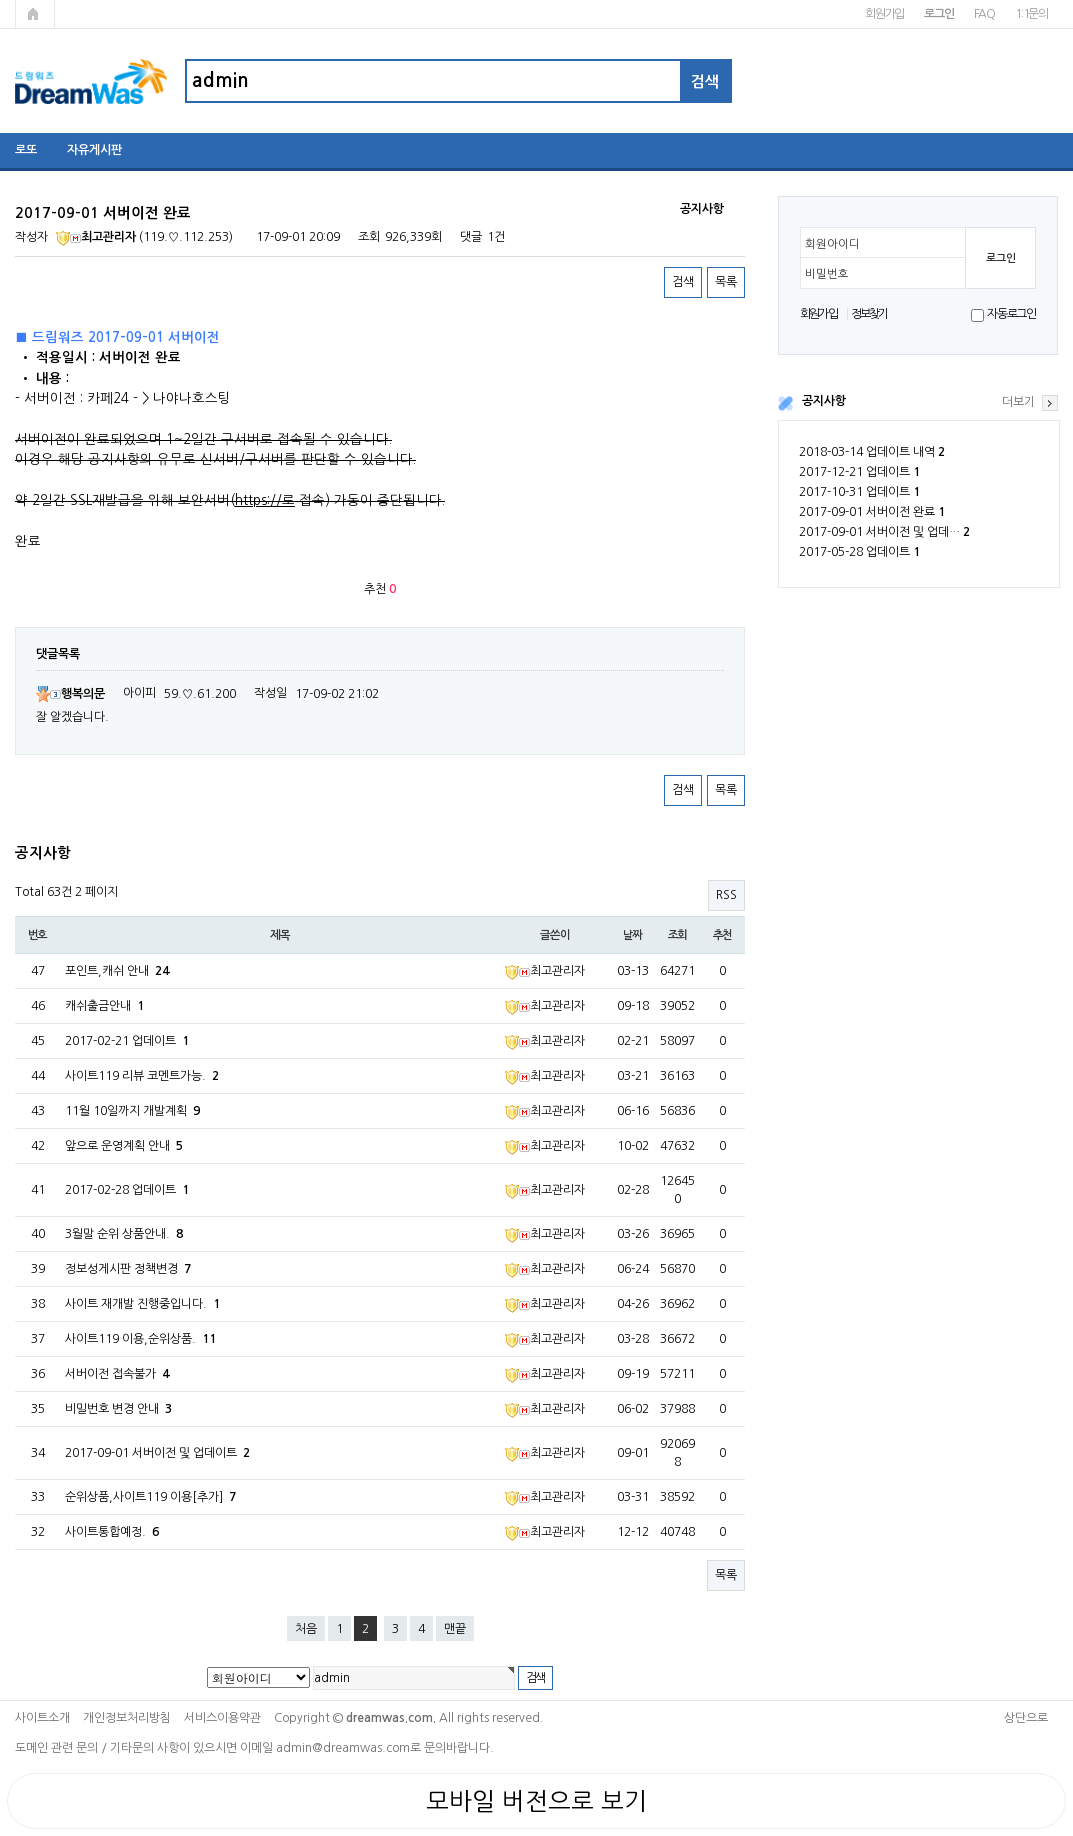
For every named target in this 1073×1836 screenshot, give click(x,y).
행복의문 (70, 694)
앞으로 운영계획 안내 (124, 1146)
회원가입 (884, 14)
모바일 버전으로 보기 (536, 1801)
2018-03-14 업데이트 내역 (872, 452)
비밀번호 (827, 274)
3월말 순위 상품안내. (124, 1234)
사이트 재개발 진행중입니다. (142, 1304)
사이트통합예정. (112, 1532)
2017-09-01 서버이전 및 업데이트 (157, 1453)
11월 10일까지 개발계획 (132, 1111)
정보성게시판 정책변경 (128, 1269)
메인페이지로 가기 (35, 14)
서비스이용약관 (222, 1718)
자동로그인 (1011, 314)
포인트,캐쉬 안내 (117, 971)
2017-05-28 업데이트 (859, 552)
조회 (678, 935)
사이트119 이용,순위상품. (140, 1339)
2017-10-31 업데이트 (859, 492)
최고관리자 (96, 237)
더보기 (1018, 402)
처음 (306, 1629)
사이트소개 (42, 1718)
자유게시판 (94, 150)
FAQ (984, 14)
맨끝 (455, 1629)
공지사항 (824, 401)
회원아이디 (832, 244)
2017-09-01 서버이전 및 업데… (884, 532)
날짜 (633, 935)
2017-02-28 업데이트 (127, 1190)
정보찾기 (869, 314)
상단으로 (1026, 1718)
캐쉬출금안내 (104, 1006)
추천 (723, 935)
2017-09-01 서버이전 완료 (872, 512)
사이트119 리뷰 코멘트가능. (142, 1076)
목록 (726, 282)
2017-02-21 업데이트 (127, 1041)
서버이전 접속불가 (117, 1374)
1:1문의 (1031, 14)
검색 (683, 282)
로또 (26, 150)
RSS (726, 895)
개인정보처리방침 (127, 1718)
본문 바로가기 (0, 0)
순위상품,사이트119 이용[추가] (150, 1497)
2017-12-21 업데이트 (859, 472)
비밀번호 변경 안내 (118, 1409)
